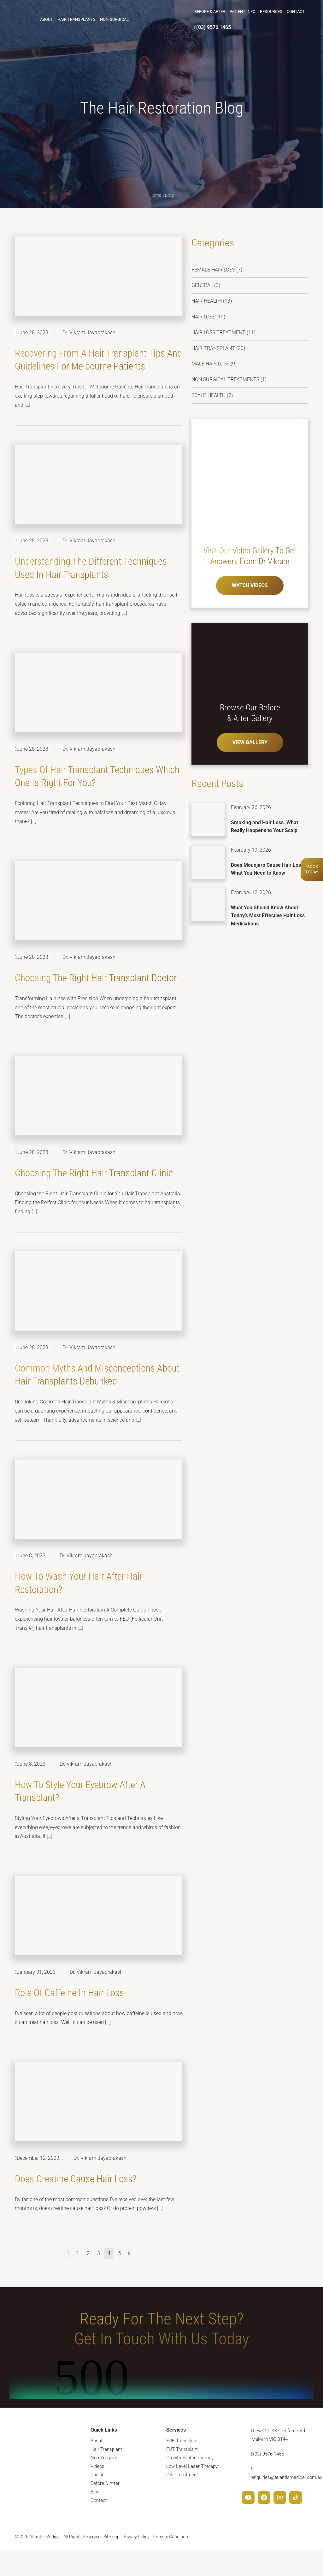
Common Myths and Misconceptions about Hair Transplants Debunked (92, 1394)
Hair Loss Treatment (218, 332)
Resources (271, 11)
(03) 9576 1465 (212, 27)
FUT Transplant (182, 2476)
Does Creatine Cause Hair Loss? (77, 2205)
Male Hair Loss (210, 364)
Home (155, 195)
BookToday (311, 869)
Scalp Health (208, 395)
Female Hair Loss (213, 270)
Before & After (209, 11)
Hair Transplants (77, 18)
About (46, 18)
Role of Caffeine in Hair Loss (71, 2019)
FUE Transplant (182, 2467)
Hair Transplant (213, 348)
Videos (97, 2493)
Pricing (97, 2501)
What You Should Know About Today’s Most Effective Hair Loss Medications (268, 916)
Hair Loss (203, 317)
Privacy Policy (136, 2563)
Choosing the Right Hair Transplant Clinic (96, 1186)
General (202, 285)
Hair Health (206, 301)
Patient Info (242, 11)
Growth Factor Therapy (190, 2484)
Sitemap (111, 2563)
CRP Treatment (182, 2501)
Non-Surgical (114, 18)
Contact (295, 11)
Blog (95, 2518)
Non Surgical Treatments (225, 379)
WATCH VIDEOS (250, 585)
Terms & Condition (170, 2563)
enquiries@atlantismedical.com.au (286, 2503)
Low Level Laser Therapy (192, 2493)
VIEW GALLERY (249, 742)
